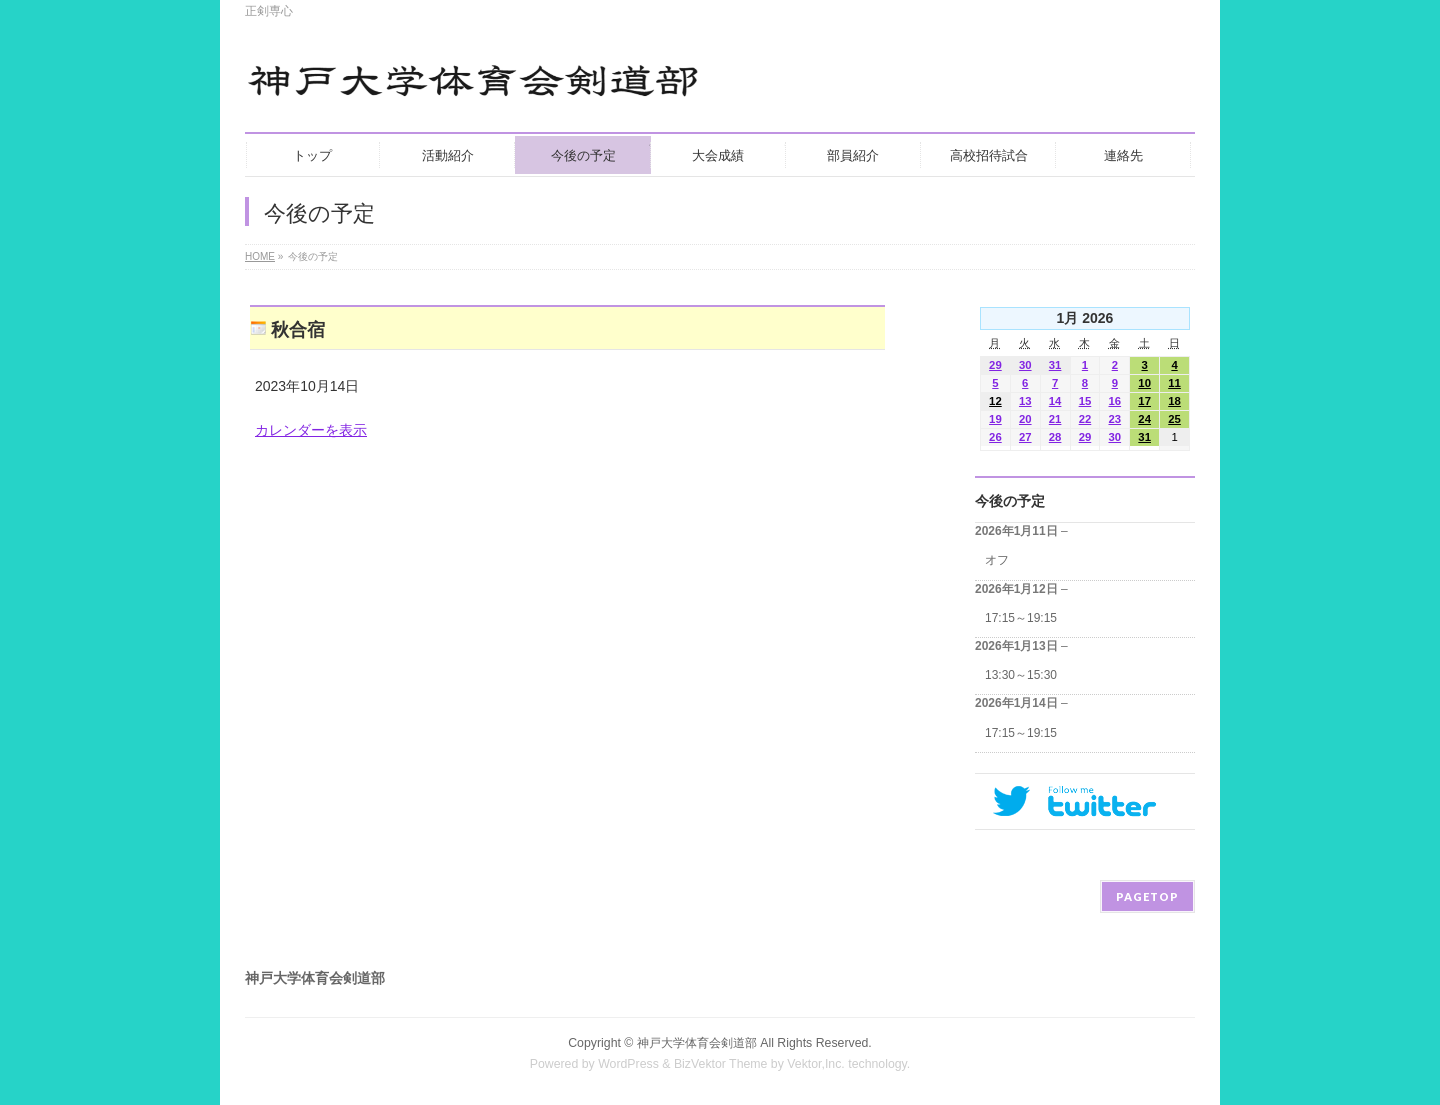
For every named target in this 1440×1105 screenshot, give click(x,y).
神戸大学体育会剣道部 (697, 1043)
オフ (997, 560)
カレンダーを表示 (311, 430)
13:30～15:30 (1021, 675)
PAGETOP (1147, 896)
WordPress (628, 1064)
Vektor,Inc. (816, 1064)
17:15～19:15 (1021, 618)
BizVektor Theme (721, 1064)
